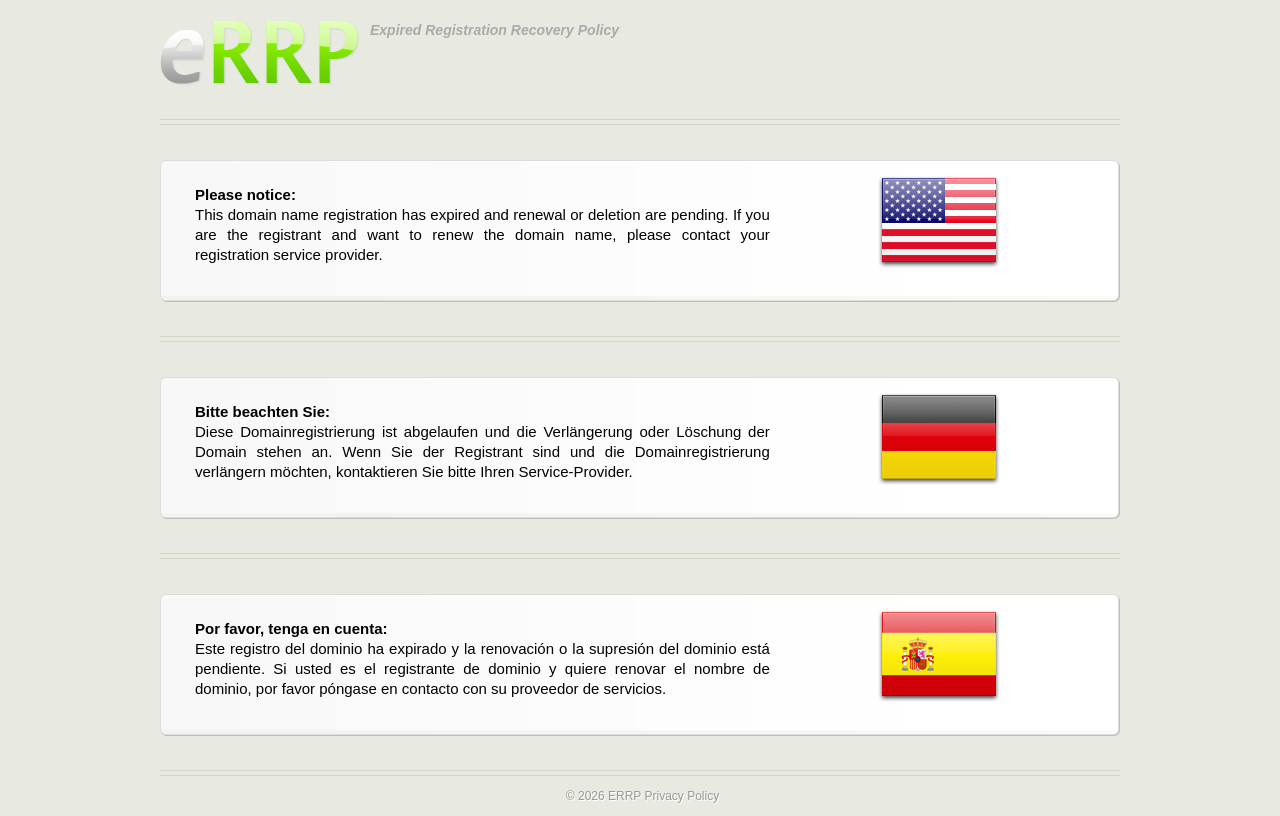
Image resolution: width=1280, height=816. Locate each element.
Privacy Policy (681, 796)
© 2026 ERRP (603, 796)
